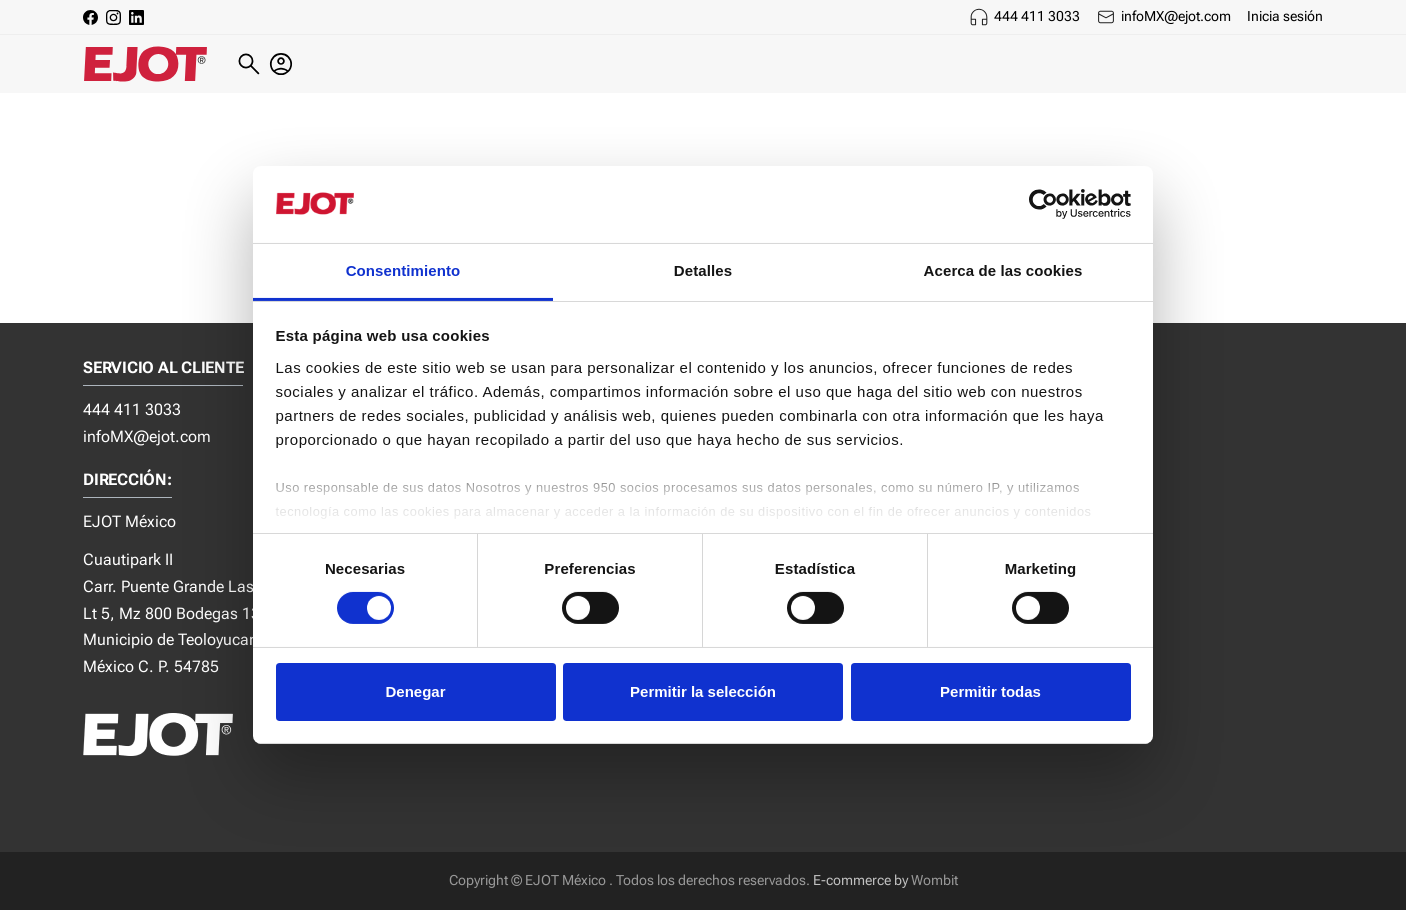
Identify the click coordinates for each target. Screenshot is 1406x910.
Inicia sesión (1285, 16)
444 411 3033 (1037, 16)
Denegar (415, 691)
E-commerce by (860, 880)
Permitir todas (990, 691)
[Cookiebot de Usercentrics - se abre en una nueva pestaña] (1043, 204)
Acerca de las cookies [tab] (1003, 270)
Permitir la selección (703, 691)
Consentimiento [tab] (403, 270)
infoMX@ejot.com (1176, 16)
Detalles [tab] (703, 270)
